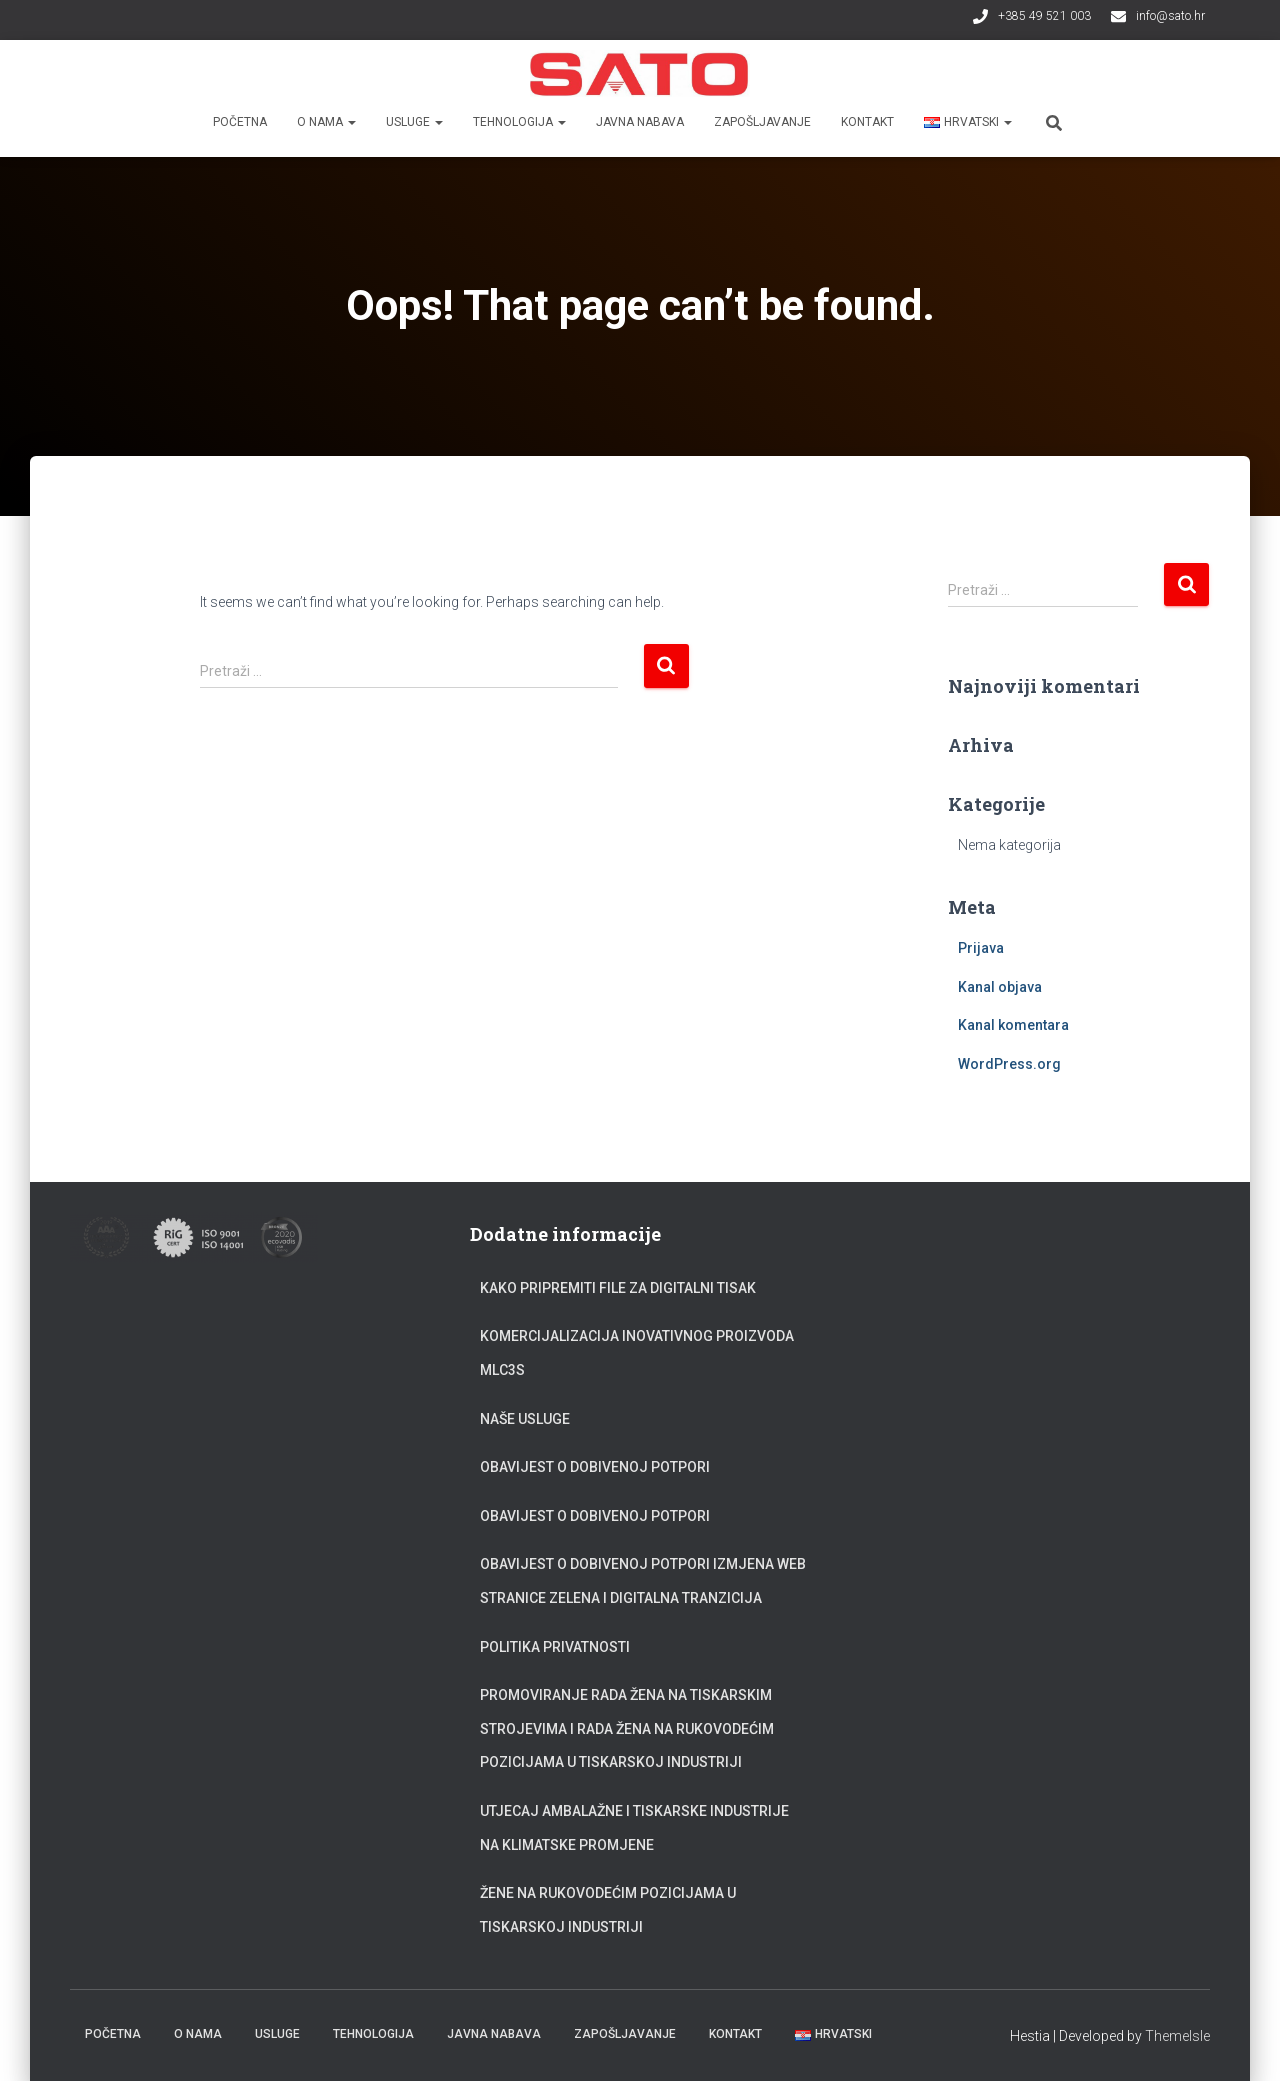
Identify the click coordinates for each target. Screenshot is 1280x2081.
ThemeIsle (1177, 2036)
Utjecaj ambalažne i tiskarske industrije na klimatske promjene (634, 1828)
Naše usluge (525, 1419)
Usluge (414, 122)
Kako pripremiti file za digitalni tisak (618, 1288)
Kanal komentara (1013, 1025)
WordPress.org (1009, 1064)
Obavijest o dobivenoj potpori (595, 1467)
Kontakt (867, 122)
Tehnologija (519, 122)
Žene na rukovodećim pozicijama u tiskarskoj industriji (608, 1910)
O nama (326, 122)
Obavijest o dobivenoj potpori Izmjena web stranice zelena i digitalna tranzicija (643, 1581)
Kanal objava (1000, 987)
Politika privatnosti (555, 1647)
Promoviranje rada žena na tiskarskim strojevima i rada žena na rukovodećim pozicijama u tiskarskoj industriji (627, 1728)
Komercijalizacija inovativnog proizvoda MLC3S (637, 1353)
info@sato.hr (1170, 16)
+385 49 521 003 (1044, 16)
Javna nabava (640, 122)
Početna (240, 122)
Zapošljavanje (762, 122)
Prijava (981, 948)
